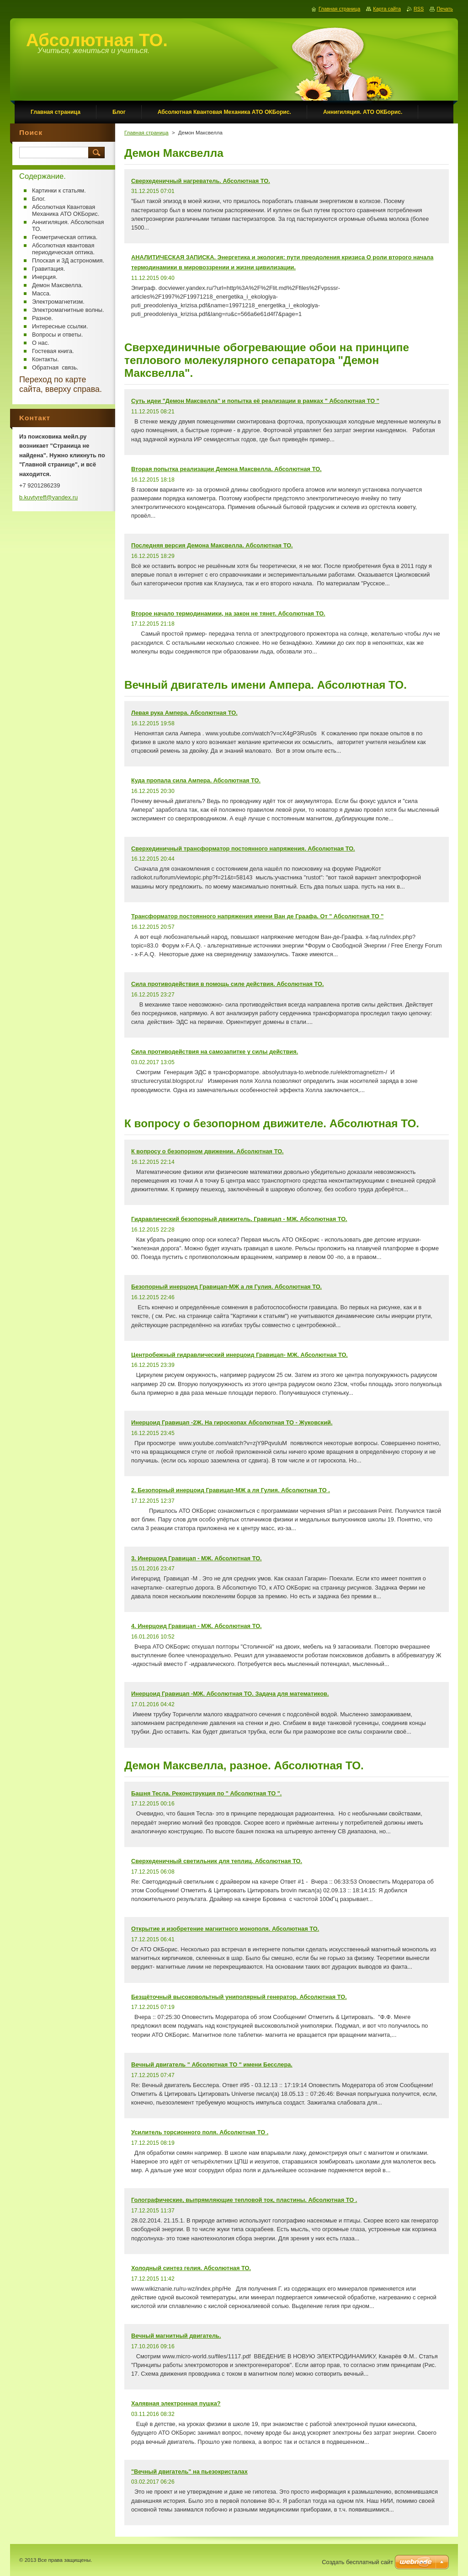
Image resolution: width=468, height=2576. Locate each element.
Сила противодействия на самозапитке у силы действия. (214, 1051)
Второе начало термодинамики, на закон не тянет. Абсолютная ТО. (228, 613)
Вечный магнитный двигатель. (176, 2335)
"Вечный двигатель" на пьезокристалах (189, 2471)
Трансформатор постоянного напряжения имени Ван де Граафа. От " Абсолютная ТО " (257, 916)
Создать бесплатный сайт (357, 2562)
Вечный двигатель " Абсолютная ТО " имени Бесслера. (211, 2064)
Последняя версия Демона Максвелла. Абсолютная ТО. (212, 545)
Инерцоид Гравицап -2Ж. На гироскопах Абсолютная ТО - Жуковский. (232, 1422)
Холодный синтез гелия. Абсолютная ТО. (191, 2268)
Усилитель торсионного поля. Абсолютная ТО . (199, 2132)
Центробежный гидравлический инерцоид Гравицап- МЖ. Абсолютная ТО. (239, 1354)
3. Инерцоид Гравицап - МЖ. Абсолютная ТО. (196, 1558)
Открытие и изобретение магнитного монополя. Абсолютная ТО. (225, 1928)
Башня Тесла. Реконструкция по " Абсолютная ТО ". (206, 1793)
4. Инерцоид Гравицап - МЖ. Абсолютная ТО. (196, 1626)
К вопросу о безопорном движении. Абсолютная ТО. (207, 1151)
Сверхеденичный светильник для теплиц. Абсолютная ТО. (216, 1861)
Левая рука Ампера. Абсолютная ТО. (184, 712)
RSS (419, 8)
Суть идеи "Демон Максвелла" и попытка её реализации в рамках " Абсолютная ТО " (255, 400)
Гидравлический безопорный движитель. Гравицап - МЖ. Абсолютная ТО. (239, 1219)
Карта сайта (387, 8)
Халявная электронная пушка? (176, 2403)
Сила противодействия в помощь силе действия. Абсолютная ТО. (227, 983)
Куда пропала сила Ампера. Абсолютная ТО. (196, 780)
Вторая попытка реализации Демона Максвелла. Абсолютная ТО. (226, 469)
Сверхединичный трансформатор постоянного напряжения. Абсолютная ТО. (243, 848)
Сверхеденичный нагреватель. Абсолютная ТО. (200, 180)
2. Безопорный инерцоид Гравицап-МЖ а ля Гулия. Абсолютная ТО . (230, 1490)
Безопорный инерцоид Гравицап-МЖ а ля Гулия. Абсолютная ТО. (226, 1286)
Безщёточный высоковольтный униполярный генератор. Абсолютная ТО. (239, 1996)
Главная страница (146, 132)
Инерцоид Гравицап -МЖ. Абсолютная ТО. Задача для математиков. (230, 1693)
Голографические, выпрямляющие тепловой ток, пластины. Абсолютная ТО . (244, 2199)
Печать (444, 8)
